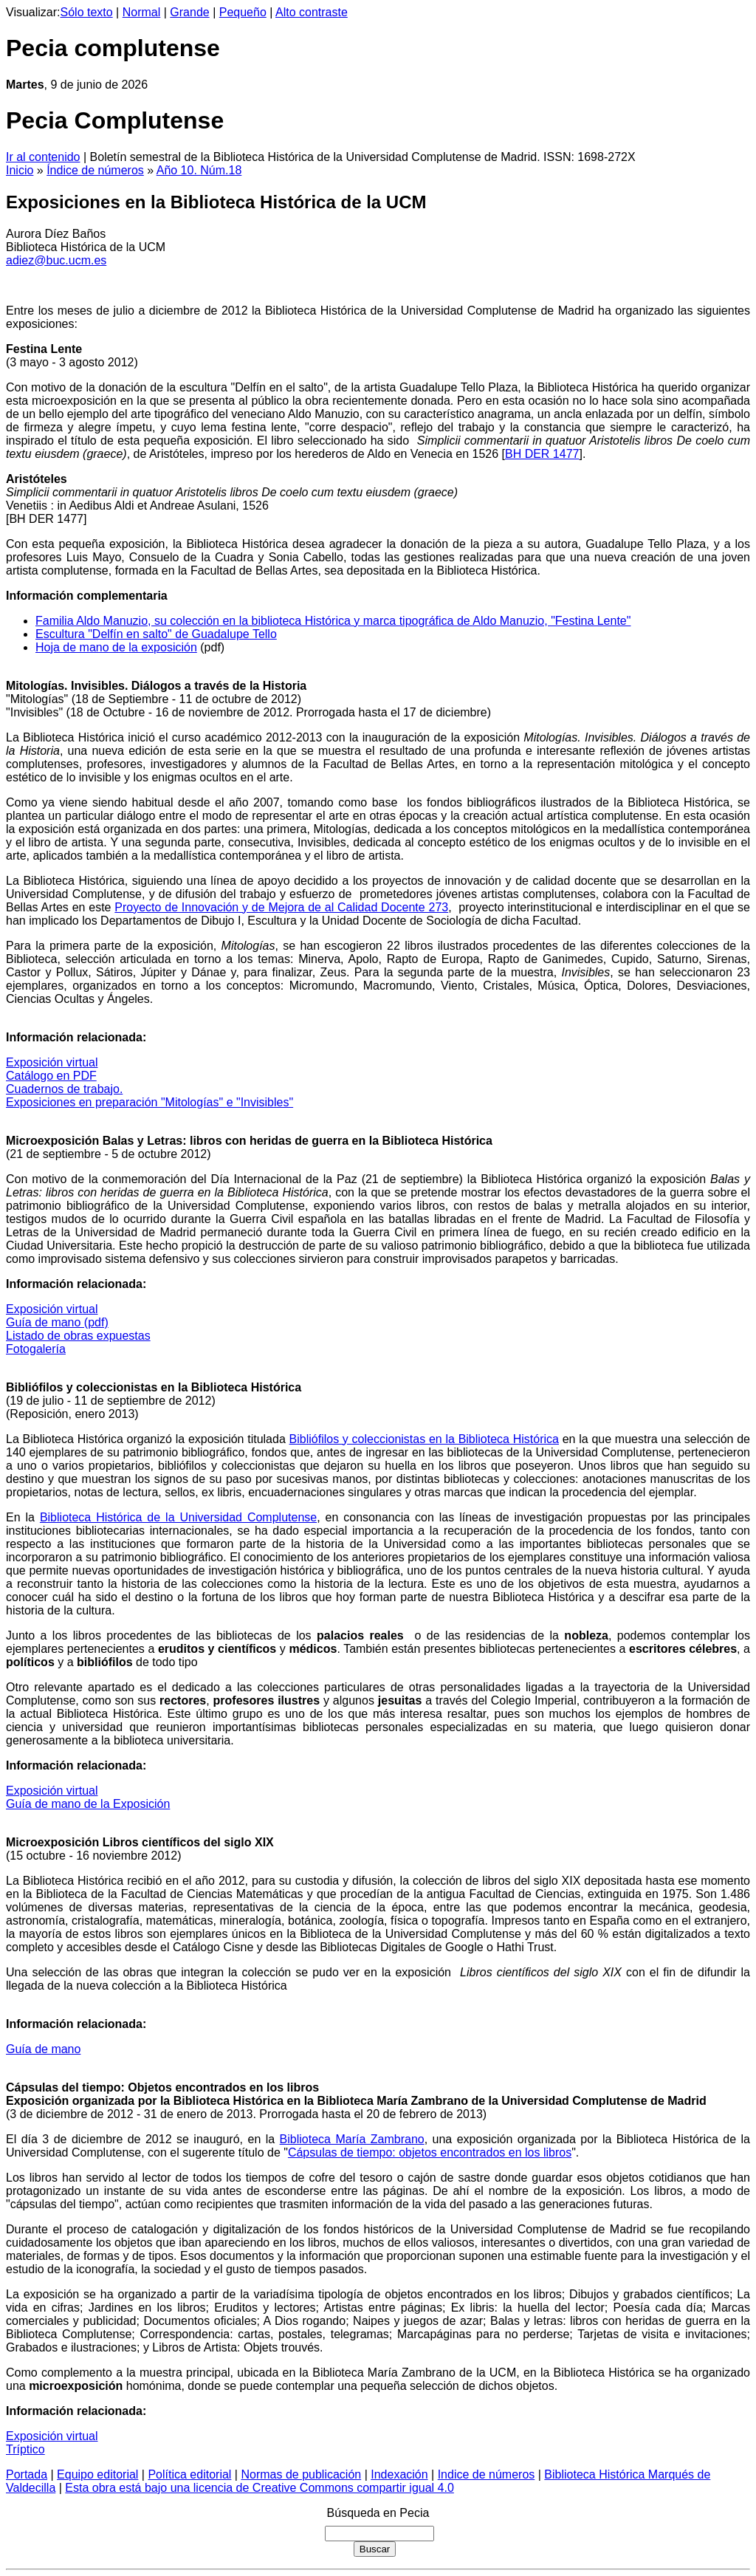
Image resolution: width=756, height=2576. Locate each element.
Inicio (19, 170)
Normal (142, 12)
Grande (189, 12)
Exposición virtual (52, 1062)
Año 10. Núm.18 (199, 170)
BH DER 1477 (542, 454)
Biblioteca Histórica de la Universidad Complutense (178, 1517)
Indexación (399, 2474)
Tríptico (25, 2449)
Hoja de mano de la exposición (116, 647)
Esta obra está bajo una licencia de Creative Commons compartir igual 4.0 (259, 2487)
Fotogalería (36, 1349)
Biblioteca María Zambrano (352, 2139)
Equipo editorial (97, 2474)
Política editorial (189, 2474)
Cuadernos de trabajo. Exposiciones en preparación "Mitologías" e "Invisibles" (149, 1096)
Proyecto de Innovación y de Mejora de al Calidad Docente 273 (281, 907)
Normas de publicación (301, 2474)
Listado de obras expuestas (78, 1335)
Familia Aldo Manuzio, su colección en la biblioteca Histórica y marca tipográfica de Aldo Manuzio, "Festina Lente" (332, 620)
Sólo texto (87, 12)
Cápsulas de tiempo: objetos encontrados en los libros (429, 2152)
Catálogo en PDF (51, 1075)
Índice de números (95, 170)
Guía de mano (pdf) (57, 1322)
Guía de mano (43, 2049)
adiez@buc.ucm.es (56, 260)
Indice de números (486, 2474)
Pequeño (243, 12)
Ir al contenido (43, 157)
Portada (26, 2474)
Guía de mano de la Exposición (88, 1804)
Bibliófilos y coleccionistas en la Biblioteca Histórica (424, 1439)
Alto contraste (311, 12)
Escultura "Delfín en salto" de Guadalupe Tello (156, 634)
